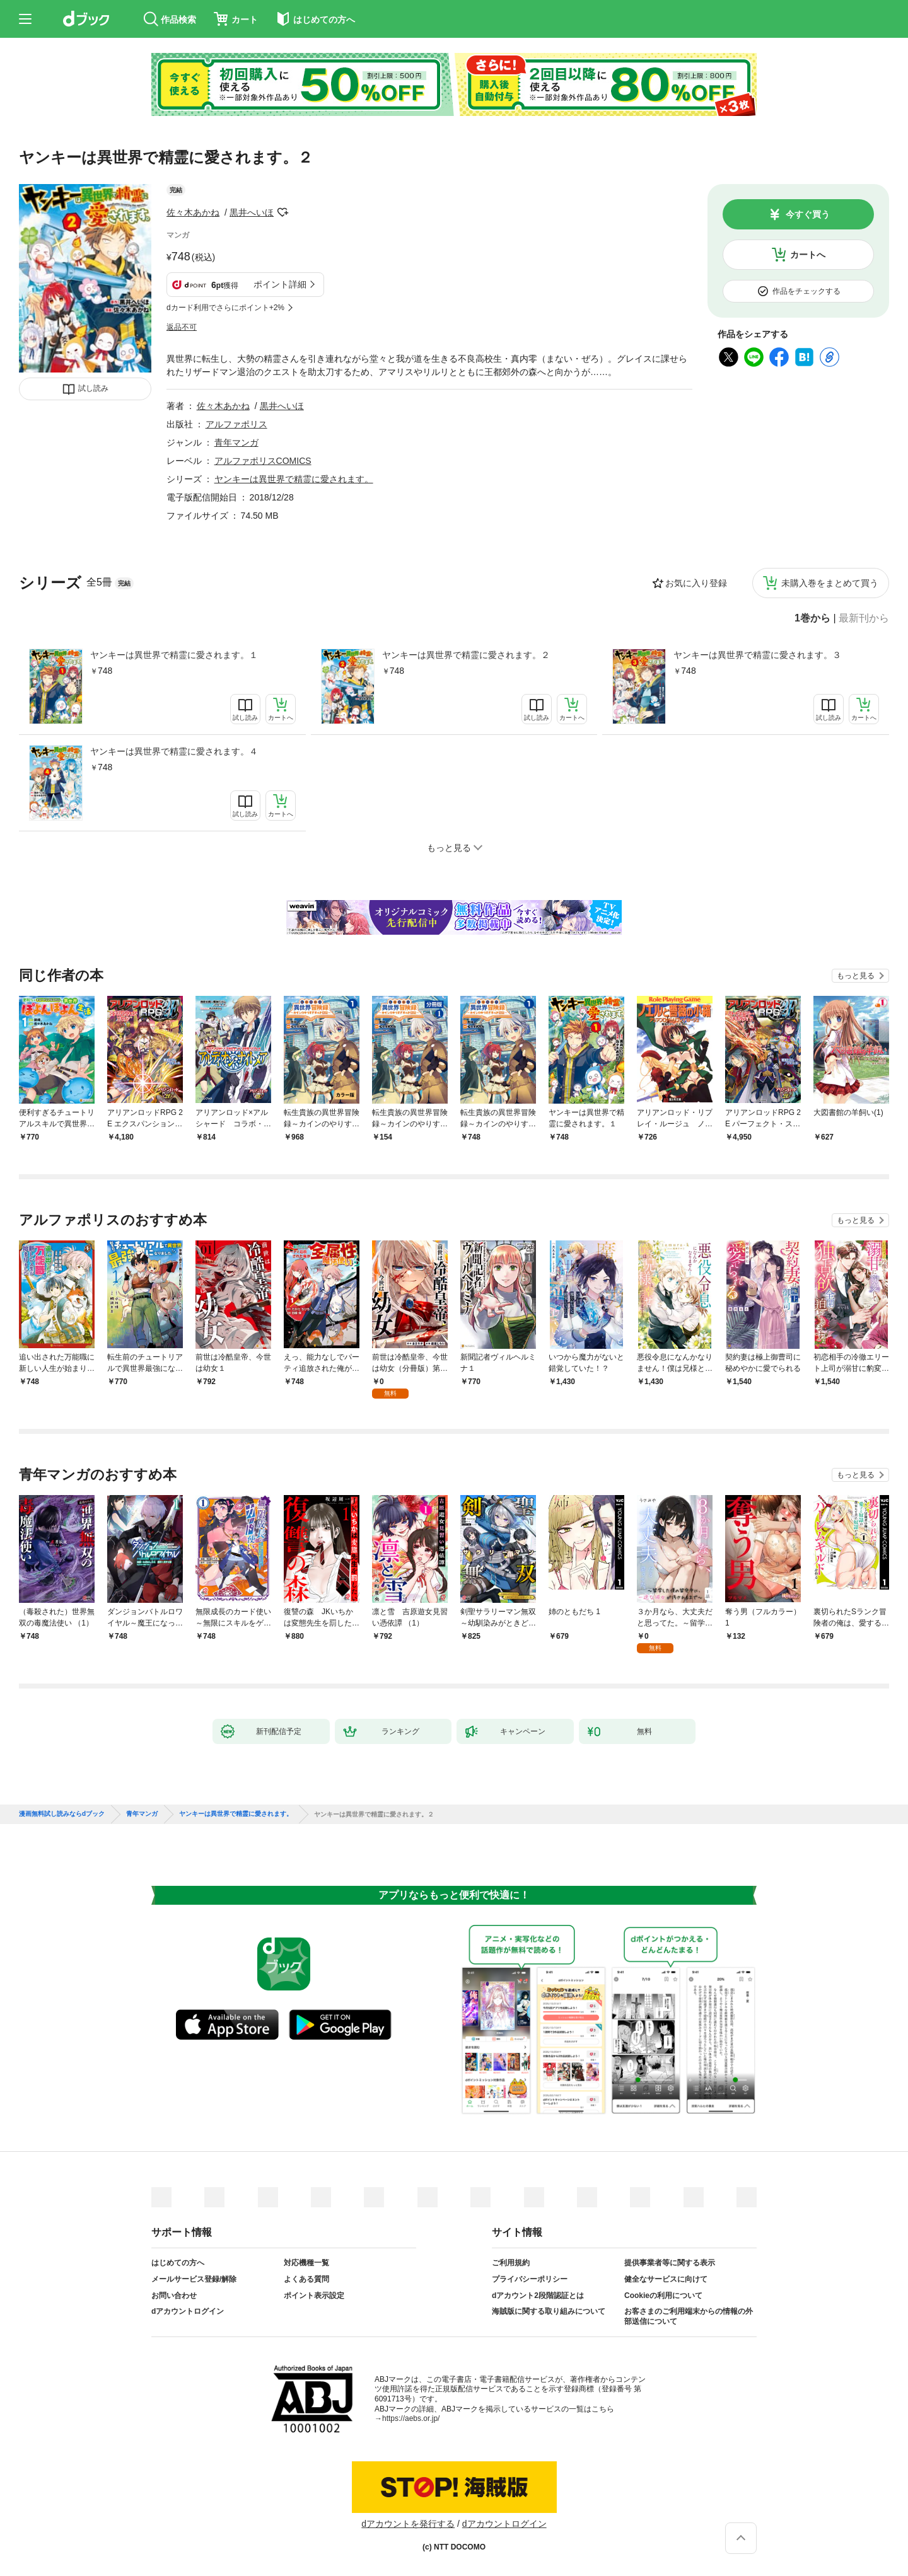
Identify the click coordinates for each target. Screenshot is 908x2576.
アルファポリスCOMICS (262, 461)
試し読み (93, 388)
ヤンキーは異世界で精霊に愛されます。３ (757, 655)
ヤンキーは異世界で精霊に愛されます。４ (174, 751)
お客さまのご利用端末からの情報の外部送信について (688, 2316)
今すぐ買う (808, 214)
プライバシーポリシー (530, 2279)
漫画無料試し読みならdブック (62, 1814)
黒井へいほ (252, 212)
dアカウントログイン (187, 2311)
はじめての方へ (177, 2262)
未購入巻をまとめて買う (829, 583)
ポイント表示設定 (314, 2295)
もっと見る (856, 975)
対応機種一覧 (306, 2262)
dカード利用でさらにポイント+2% (225, 307)
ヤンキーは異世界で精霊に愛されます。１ (174, 655)
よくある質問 (306, 2279)
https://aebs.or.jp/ (410, 2418)
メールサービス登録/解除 (193, 2279)
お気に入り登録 (696, 583)
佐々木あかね (192, 212)
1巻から (812, 618)
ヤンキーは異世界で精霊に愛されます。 (293, 479)
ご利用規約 (511, 2262)
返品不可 (181, 327)
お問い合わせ (174, 2295)
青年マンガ (236, 442)
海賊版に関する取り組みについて (548, 2311)
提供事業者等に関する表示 (669, 2262)
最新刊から (864, 618)
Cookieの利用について (663, 2295)
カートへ (807, 255)
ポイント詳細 (279, 284)
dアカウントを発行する (408, 2524)
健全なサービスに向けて (665, 2279)
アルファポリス (236, 424)
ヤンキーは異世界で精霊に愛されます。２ (466, 655)
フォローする (282, 212)
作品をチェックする (806, 291)
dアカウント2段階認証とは (538, 2295)
